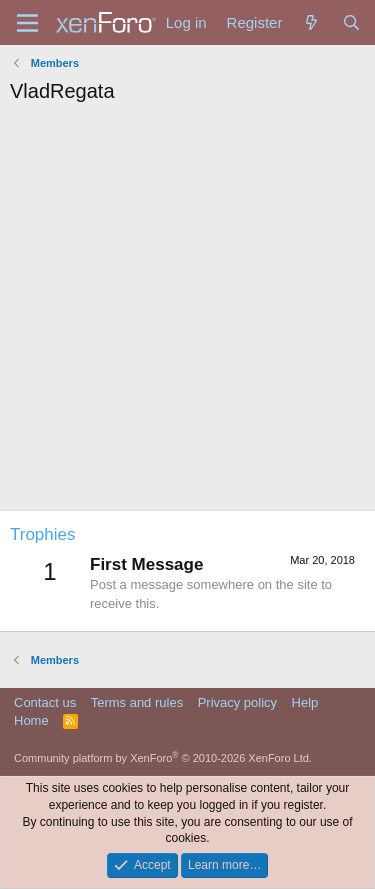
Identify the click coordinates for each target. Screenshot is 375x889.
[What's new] (311, 22)
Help (305, 702)
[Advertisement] (187, 312)
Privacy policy (237, 702)
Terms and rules (137, 702)
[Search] (351, 22)
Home (31, 720)
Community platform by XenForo (163, 758)
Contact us (45, 702)
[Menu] (27, 23)
